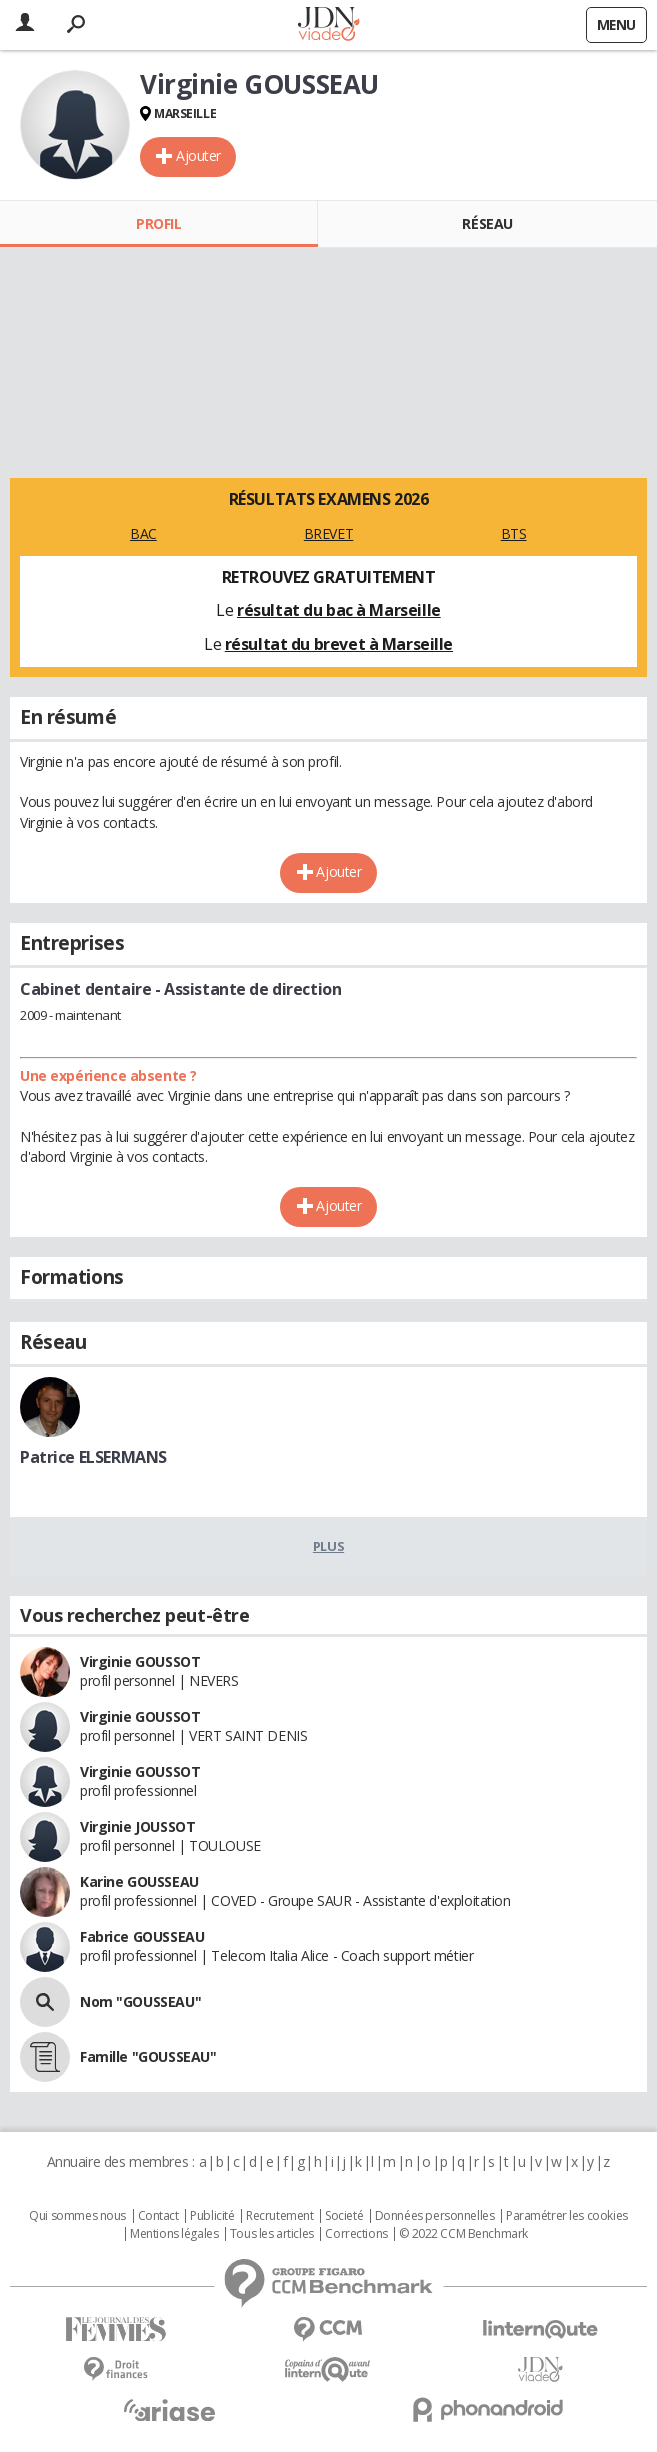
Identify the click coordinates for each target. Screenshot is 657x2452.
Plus (328, 1546)
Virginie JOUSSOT (137, 1826)
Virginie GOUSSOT (140, 1661)
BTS (514, 533)
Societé (344, 2216)
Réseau (487, 223)
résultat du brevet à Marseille (339, 644)
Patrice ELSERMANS (93, 1457)
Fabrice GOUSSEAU (142, 1936)
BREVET (328, 533)
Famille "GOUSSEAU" (148, 2056)
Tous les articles (272, 2234)
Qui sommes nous (77, 2216)
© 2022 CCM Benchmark (463, 2234)
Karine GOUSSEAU (139, 1881)
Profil (158, 223)
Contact (158, 2216)
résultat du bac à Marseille (339, 610)
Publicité (212, 2216)
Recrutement (279, 2216)
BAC (143, 533)
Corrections (356, 2234)
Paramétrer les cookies (567, 2216)
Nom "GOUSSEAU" (140, 2001)
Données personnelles (435, 2216)
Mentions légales (174, 2234)
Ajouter (198, 155)
